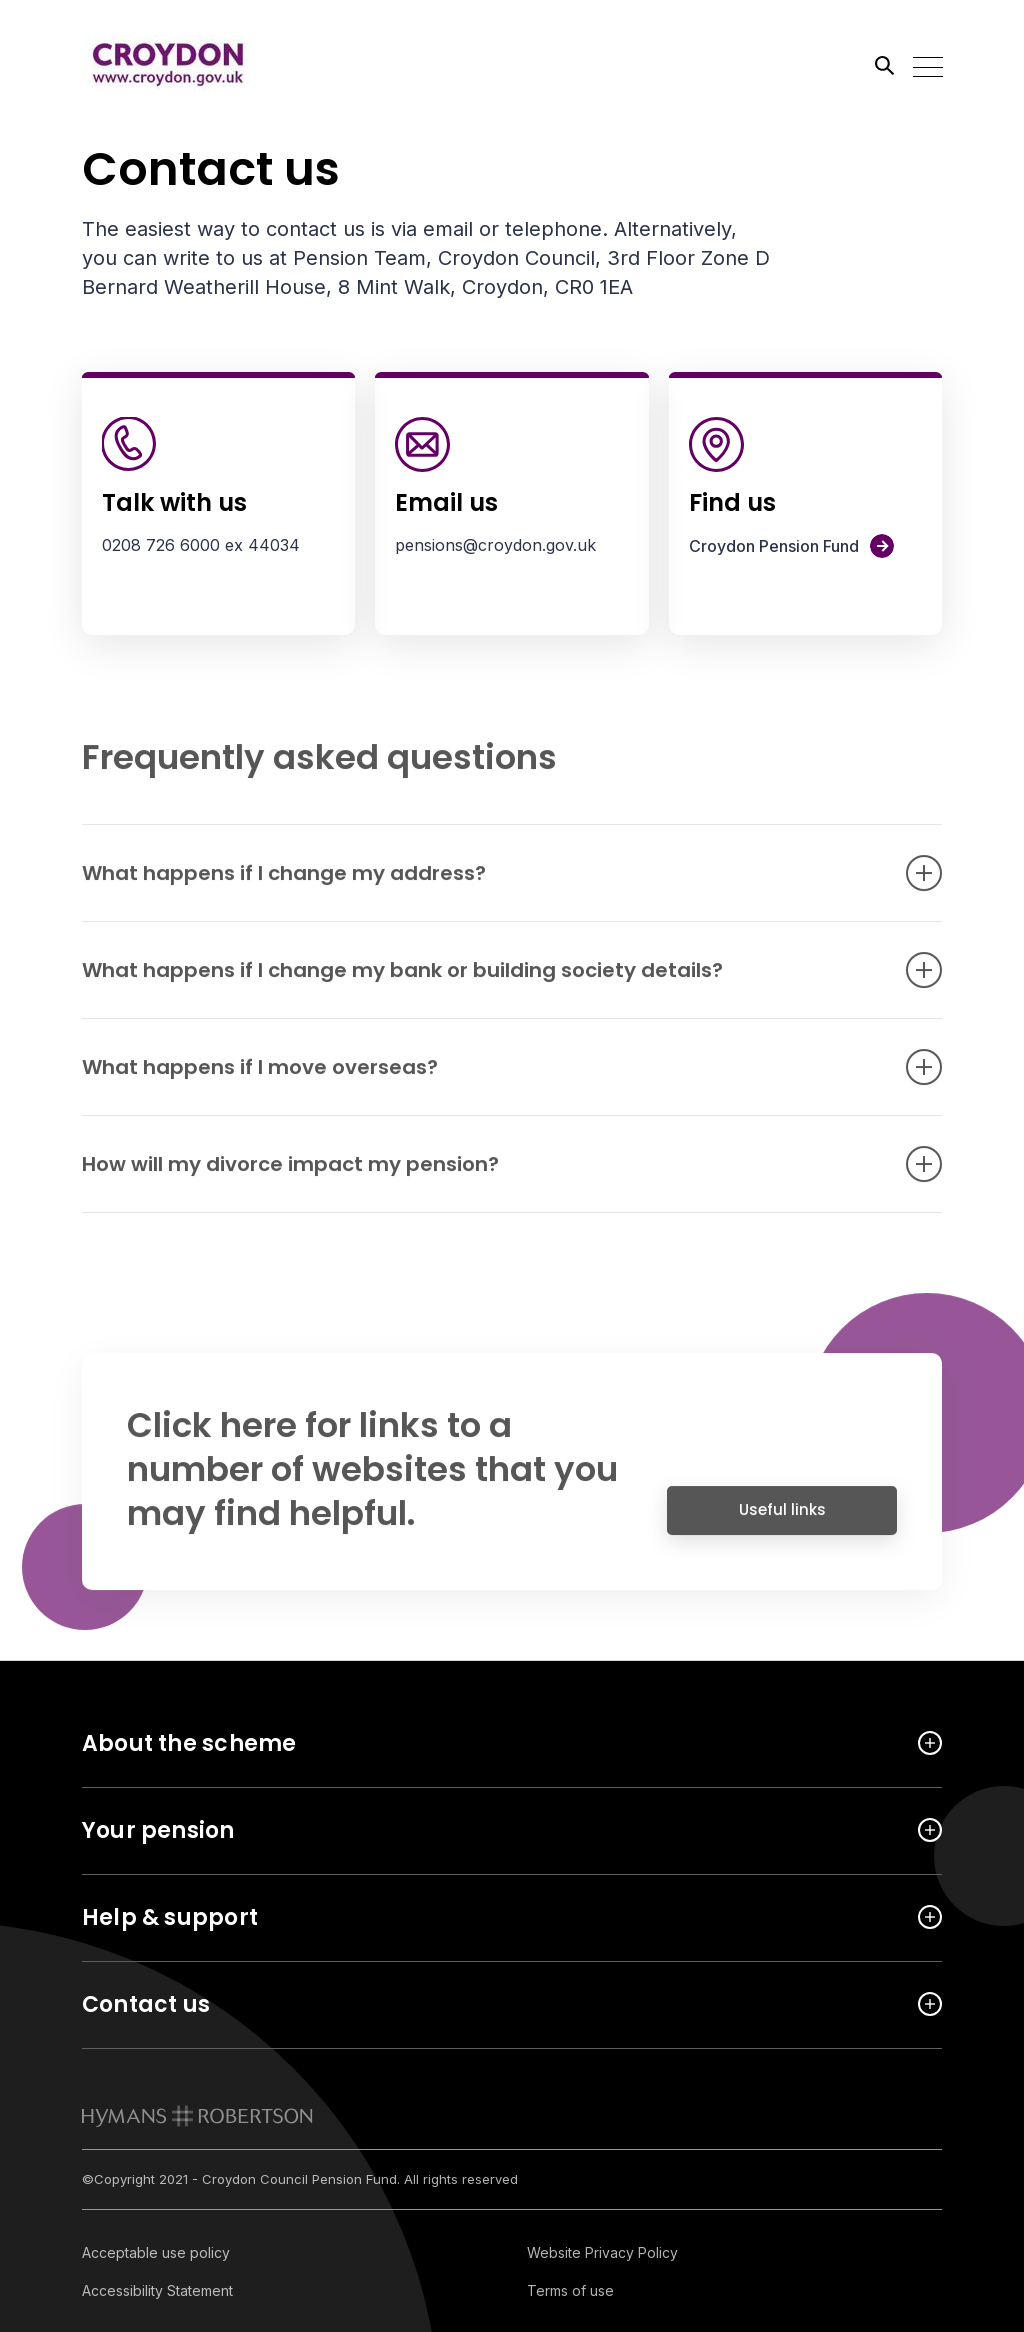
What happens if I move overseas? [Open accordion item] (482, 1077)
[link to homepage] (197, 2116)
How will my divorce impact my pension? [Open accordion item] (482, 1174)
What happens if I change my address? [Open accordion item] (482, 883)
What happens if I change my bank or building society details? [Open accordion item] (482, 980)
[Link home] (172, 65)
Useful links (782, 1519)
